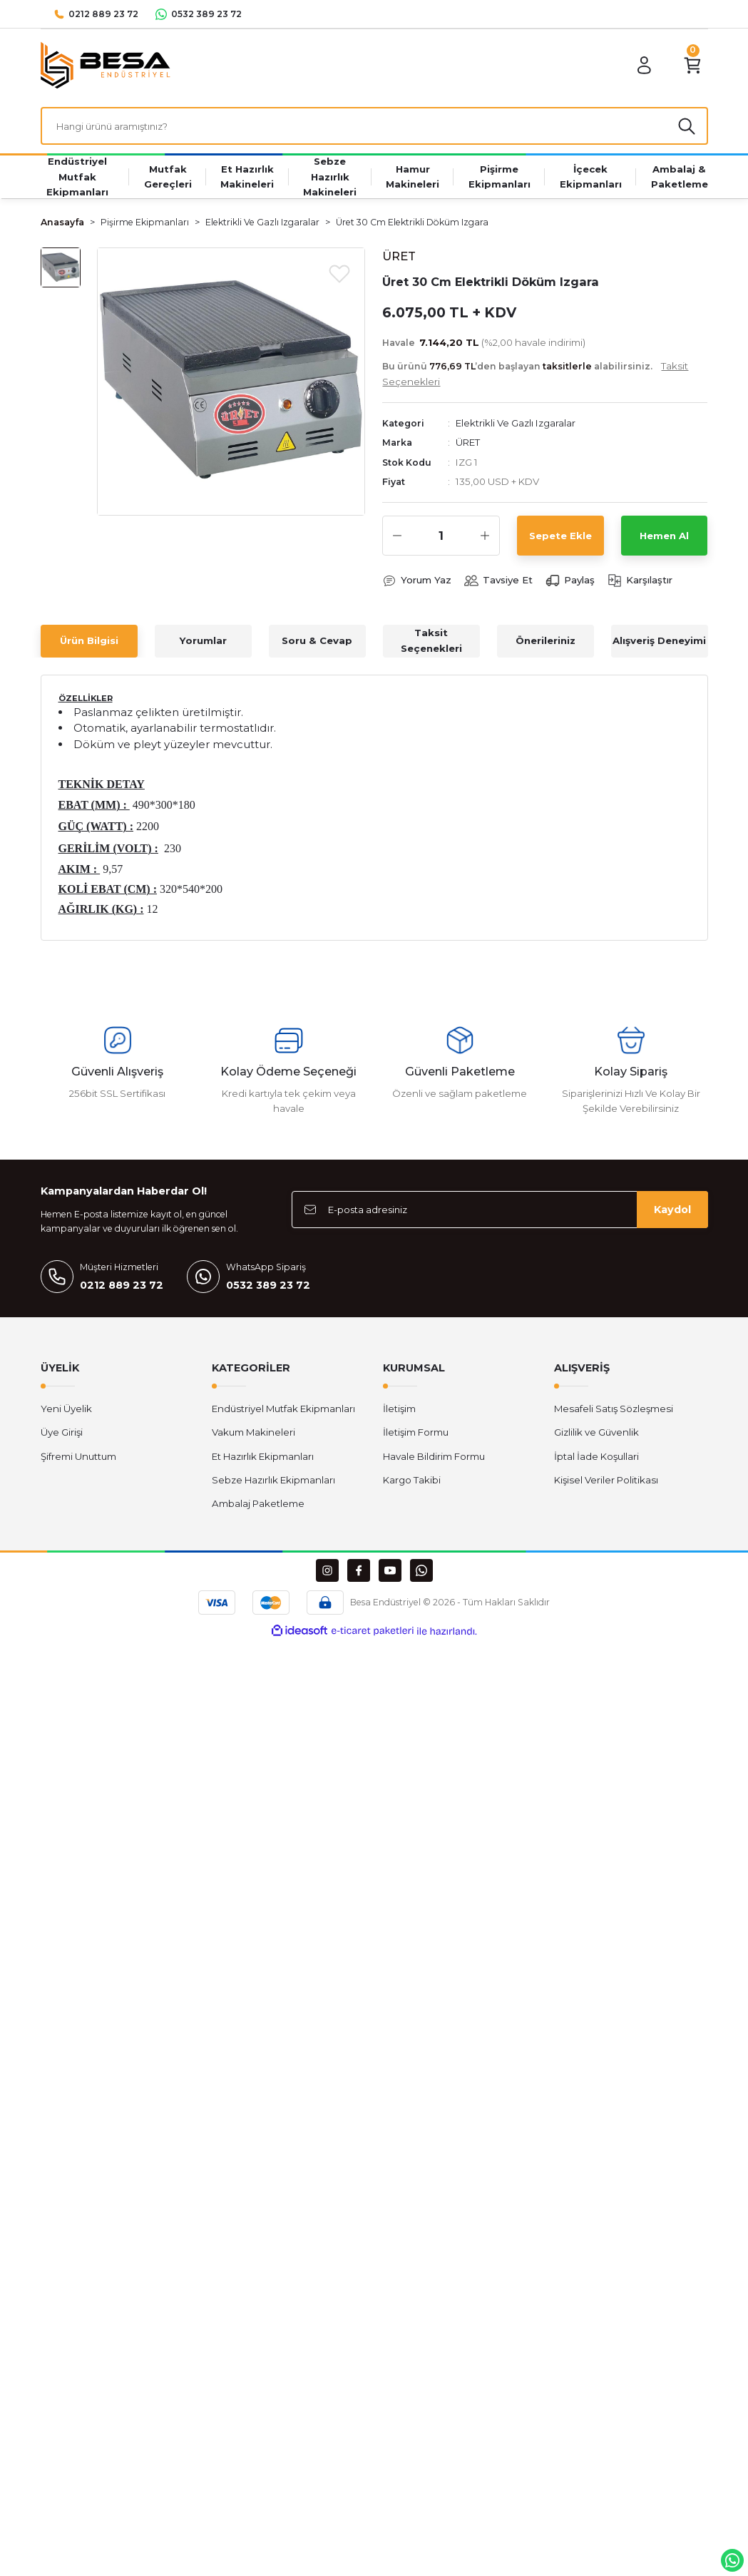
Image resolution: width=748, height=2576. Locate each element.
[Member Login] (644, 65)
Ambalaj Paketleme (258, 1504)
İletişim (399, 1409)
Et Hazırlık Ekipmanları (263, 1456)
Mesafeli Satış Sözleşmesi (613, 1409)
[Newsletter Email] (500, 1210)
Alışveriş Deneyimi (659, 641)
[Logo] (105, 65)
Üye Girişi (62, 1432)
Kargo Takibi (412, 1480)
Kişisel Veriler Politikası (606, 1480)
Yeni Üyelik (66, 1409)
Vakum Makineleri (253, 1432)
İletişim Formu (416, 1432)
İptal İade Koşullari (596, 1456)
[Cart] (692, 65)
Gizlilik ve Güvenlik (596, 1432)
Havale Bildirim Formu (434, 1456)
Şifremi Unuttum (78, 1456)
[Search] (374, 126)
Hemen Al (664, 536)
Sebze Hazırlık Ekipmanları (273, 1480)
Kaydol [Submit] (672, 1210)
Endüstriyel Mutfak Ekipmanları (283, 1409)
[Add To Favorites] (339, 273)
